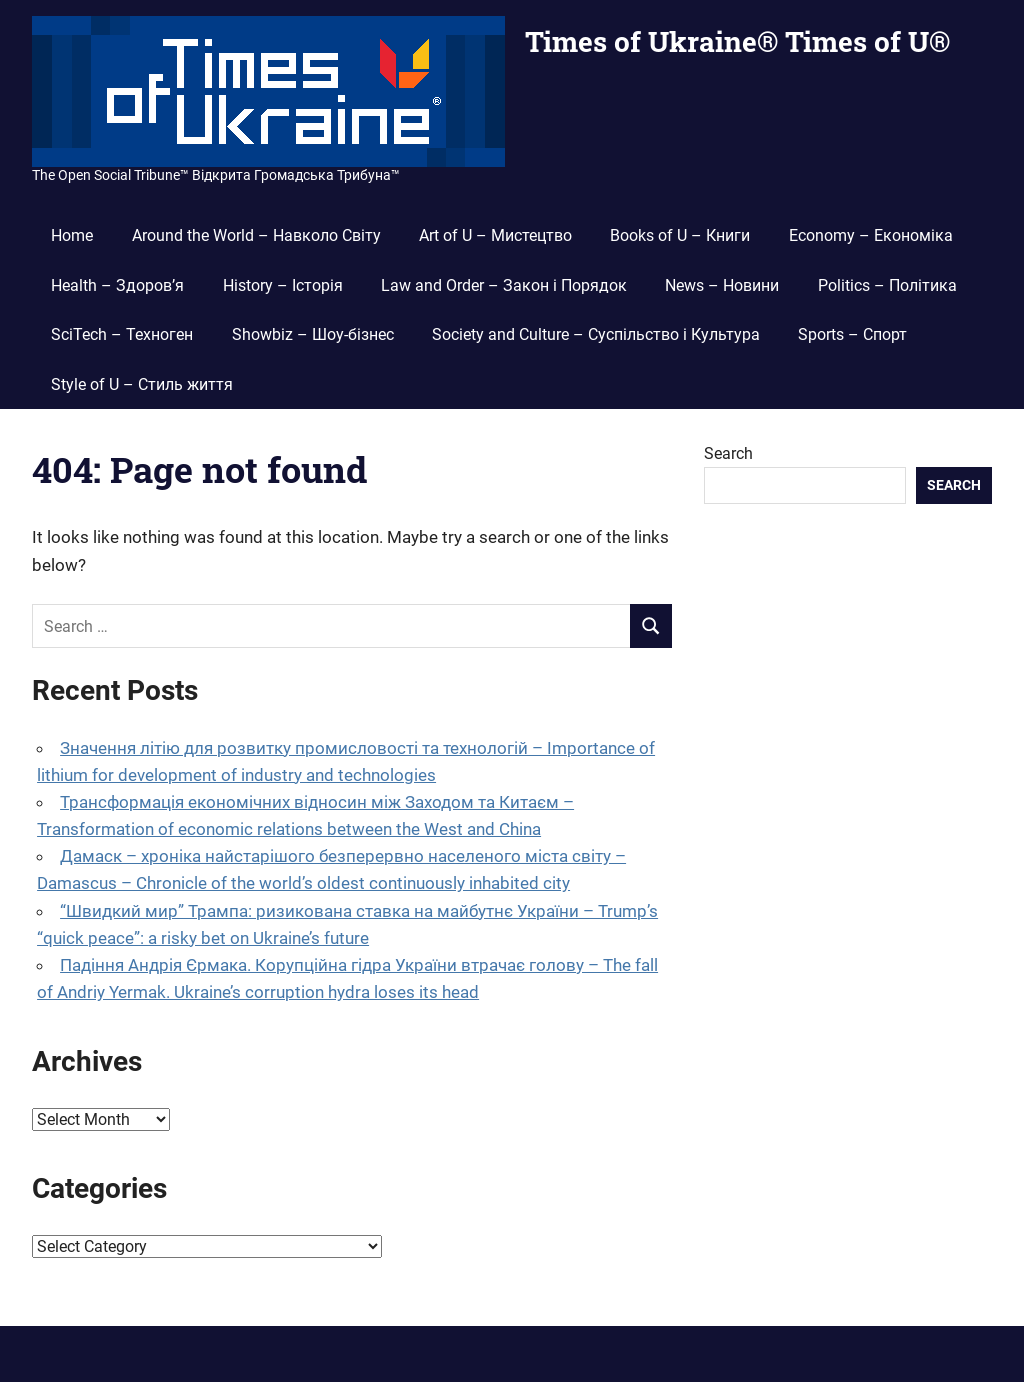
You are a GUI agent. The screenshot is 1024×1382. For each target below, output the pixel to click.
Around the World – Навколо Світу (256, 235)
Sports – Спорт (852, 334)
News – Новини (722, 285)
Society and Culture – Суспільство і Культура (596, 334)
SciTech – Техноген (122, 334)
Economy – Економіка (871, 235)
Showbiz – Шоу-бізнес (313, 334)
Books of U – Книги (680, 235)
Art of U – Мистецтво (495, 235)
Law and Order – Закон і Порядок (504, 285)
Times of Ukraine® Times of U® (737, 41)
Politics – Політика (887, 285)
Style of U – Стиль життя (142, 384)
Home (72, 235)
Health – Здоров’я (117, 285)
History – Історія (283, 285)
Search (728, 453)
